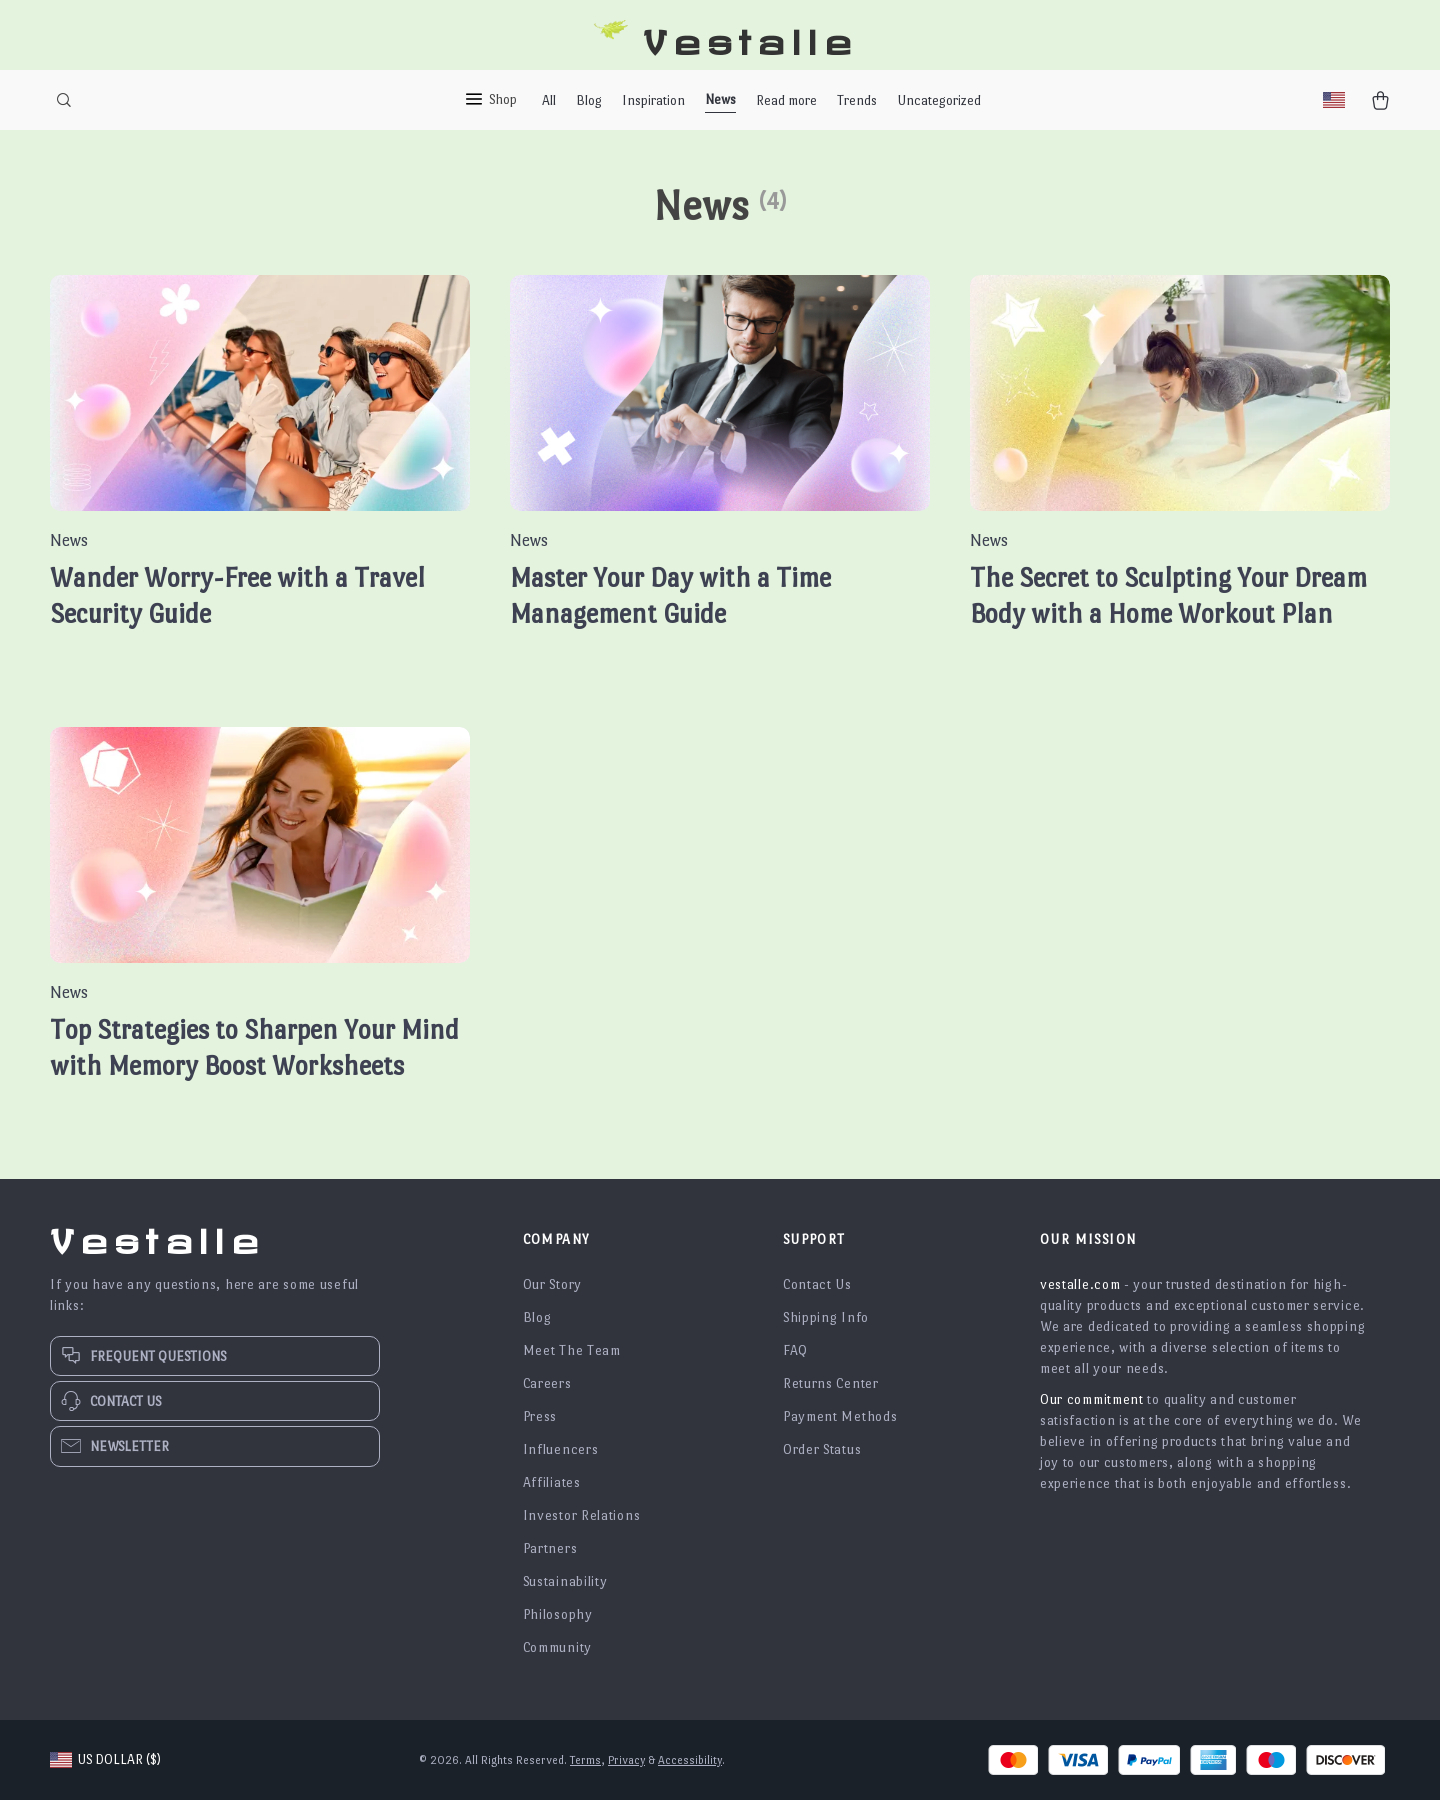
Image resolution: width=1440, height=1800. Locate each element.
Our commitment (1092, 1399)
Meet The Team (572, 1350)
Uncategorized (939, 100)
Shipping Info (826, 1317)
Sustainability (565, 1581)
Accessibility (690, 1760)
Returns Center (831, 1383)
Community (557, 1647)
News (720, 99)
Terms (585, 1760)
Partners (550, 1548)
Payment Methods (840, 1416)
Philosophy (558, 1614)
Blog (589, 100)
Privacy (626, 1760)
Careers (547, 1383)
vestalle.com (1080, 1284)
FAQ (795, 1350)
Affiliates (552, 1482)
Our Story (552, 1284)
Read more (786, 100)
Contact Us (817, 1284)
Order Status (822, 1449)
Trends (857, 100)
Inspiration (653, 100)
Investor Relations (582, 1515)
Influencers (561, 1449)
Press (540, 1416)
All (549, 100)
